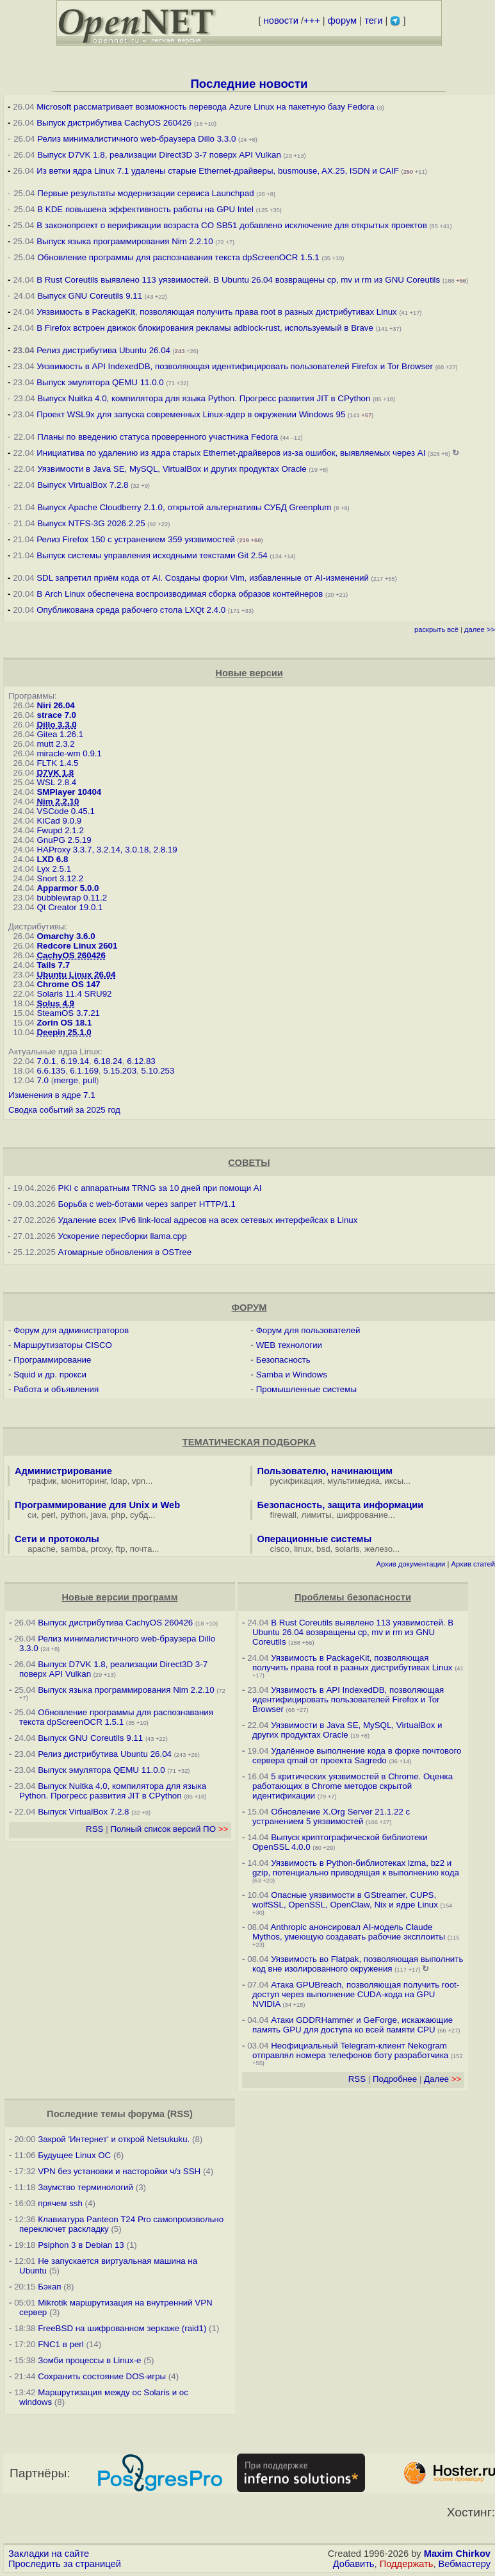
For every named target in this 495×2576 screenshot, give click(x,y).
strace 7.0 (56, 715)
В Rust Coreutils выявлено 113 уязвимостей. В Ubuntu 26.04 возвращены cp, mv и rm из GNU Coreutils (238, 280)
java (98, 1515)
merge (66, 1080)
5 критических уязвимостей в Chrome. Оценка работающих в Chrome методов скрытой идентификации (352, 1786)
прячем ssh (60, 2203)
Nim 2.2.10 (58, 801)
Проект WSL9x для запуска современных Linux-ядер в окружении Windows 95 (191, 414)
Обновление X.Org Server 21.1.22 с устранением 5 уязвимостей (331, 1816)
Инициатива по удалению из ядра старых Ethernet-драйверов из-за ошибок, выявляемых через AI (231, 453)
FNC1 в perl (61, 2344)
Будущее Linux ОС (74, 2155)
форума (146, 2114)
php (118, 1515)
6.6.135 (51, 1071)
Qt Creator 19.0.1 (69, 907)
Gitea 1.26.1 (60, 734)
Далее (442, 2079)
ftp (121, 1549)
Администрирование (63, 1471)
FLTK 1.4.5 (57, 763)
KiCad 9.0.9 (59, 821)
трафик (42, 1481)
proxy (101, 1549)
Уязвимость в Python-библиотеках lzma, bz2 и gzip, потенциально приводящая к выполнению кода (355, 1867)
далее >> (479, 629)
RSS (94, 1829)
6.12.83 (141, 1061)
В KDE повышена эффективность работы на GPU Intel (145, 209)
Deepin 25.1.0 (64, 1032)
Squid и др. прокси (49, 1374)
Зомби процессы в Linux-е (89, 2360)
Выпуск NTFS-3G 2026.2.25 (91, 523)
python (73, 1515)
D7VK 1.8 (55, 772)
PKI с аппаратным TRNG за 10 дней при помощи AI (160, 1188)
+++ (312, 20)
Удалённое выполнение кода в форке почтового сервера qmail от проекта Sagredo (356, 1755)
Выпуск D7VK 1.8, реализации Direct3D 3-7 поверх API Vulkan (160, 155)
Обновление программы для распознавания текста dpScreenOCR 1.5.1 (178, 257)
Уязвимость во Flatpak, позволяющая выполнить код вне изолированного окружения (357, 1964)
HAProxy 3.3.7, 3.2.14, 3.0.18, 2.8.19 (107, 849)
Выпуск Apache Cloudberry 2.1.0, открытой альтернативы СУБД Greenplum (184, 507)
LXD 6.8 (52, 859)
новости (281, 20)
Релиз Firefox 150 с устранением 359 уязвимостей (135, 539)
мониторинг (83, 1481)
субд (139, 1515)
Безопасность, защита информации (340, 1505)
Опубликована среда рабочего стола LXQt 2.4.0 (131, 610)
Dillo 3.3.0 (56, 724)
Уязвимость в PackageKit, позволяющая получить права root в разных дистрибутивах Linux (218, 312)
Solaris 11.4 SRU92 (74, 994)
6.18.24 (107, 1061)
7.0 (43, 1080)
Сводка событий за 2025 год (64, 1110)
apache (42, 1549)
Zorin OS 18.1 (64, 1022)
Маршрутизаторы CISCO (62, 1345)
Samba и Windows (291, 1374)
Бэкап (49, 2286)
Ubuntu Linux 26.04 (76, 974)
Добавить (354, 2564)
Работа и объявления (56, 1389)
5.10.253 (158, 1071)
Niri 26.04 (55, 705)
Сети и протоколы (57, 1539)
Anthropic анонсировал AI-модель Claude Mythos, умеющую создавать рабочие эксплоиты (348, 1931)
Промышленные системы (306, 1389)
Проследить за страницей (64, 2564)
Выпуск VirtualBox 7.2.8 (82, 485)
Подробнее (395, 2079)
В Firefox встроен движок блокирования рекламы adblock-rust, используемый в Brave (205, 328)
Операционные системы (314, 1539)
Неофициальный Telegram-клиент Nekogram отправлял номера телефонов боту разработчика (350, 2050)
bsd (323, 1549)
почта (141, 1549)
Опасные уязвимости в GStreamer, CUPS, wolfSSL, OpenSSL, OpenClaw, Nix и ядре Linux (345, 1899)
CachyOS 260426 (71, 955)
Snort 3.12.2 (60, 878)
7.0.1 (46, 1061)
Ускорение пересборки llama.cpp (122, 1236)
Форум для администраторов (71, 1330)
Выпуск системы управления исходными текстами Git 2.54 (152, 555)
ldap (119, 1481)
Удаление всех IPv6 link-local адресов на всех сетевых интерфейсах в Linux (208, 1220)
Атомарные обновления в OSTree (124, 1252)
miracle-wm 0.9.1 (69, 753)
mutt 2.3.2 (55, 744)
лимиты (316, 1515)
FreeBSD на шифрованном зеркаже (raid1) (122, 2328)
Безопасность (283, 1360)
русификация (296, 1481)
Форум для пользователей (308, 1330)
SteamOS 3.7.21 (68, 1013)
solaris (347, 1549)
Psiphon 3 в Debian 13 (81, 2245)
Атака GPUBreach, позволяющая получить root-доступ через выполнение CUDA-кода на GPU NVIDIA (355, 1994)
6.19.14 (75, 1061)
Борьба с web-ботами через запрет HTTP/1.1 (147, 1204)
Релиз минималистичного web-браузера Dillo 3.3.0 (136, 139)
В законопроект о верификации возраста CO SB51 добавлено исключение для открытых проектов (232, 225)
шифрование (362, 1515)
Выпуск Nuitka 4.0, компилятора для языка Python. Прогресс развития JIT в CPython (203, 398)
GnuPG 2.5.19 (64, 840)
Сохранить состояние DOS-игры (102, 2376)
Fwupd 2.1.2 (60, 830)
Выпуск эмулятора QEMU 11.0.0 (101, 382)
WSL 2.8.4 (56, 782)
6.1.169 (84, 1071)
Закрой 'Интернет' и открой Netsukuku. (114, 2139)
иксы (393, 1481)
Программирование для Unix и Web (97, 1505)
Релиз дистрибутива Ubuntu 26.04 (103, 350)
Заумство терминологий (85, 2187)
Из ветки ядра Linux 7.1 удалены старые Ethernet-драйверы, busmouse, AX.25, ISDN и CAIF (218, 171)
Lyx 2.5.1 (54, 869)
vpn (139, 1481)
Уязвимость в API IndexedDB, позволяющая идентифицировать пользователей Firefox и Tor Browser (235, 366)
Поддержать (407, 2564)
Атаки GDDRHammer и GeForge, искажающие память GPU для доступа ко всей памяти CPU (352, 2024)
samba (73, 1549)
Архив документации (410, 1564)
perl (49, 1515)
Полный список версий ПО (169, 1829)
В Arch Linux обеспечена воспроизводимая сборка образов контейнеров (180, 594)
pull (89, 1080)
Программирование (52, 1360)
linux (302, 1549)
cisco (279, 1549)
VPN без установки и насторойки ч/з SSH (119, 2171)
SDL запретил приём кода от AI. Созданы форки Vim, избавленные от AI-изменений (203, 578)
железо (378, 1549)
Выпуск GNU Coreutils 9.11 (89, 296)
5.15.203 (119, 1071)
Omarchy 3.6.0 (66, 936)
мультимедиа (353, 1481)
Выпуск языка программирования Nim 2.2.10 (125, 241)
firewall (283, 1515)
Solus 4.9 (55, 1003)
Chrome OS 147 (68, 984)
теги (373, 20)
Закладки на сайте (48, 2553)
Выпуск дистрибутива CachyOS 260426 (114, 123)
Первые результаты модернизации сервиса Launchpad (145, 193)
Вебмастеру (465, 2564)
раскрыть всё (436, 629)
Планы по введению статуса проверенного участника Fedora (157, 437)
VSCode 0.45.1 (65, 811)
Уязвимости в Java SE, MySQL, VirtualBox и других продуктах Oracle (171, 469)
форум (342, 20)
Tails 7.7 (53, 965)
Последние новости (248, 83)
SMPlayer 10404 (69, 792)
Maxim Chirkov (457, 2553)
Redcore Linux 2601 (77, 946)
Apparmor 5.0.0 (68, 888)
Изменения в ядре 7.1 (51, 1095)
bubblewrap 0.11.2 (72, 897)
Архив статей (473, 1564)
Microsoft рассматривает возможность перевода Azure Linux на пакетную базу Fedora (206, 107)
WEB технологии (289, 1345)
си (32, 1515)
